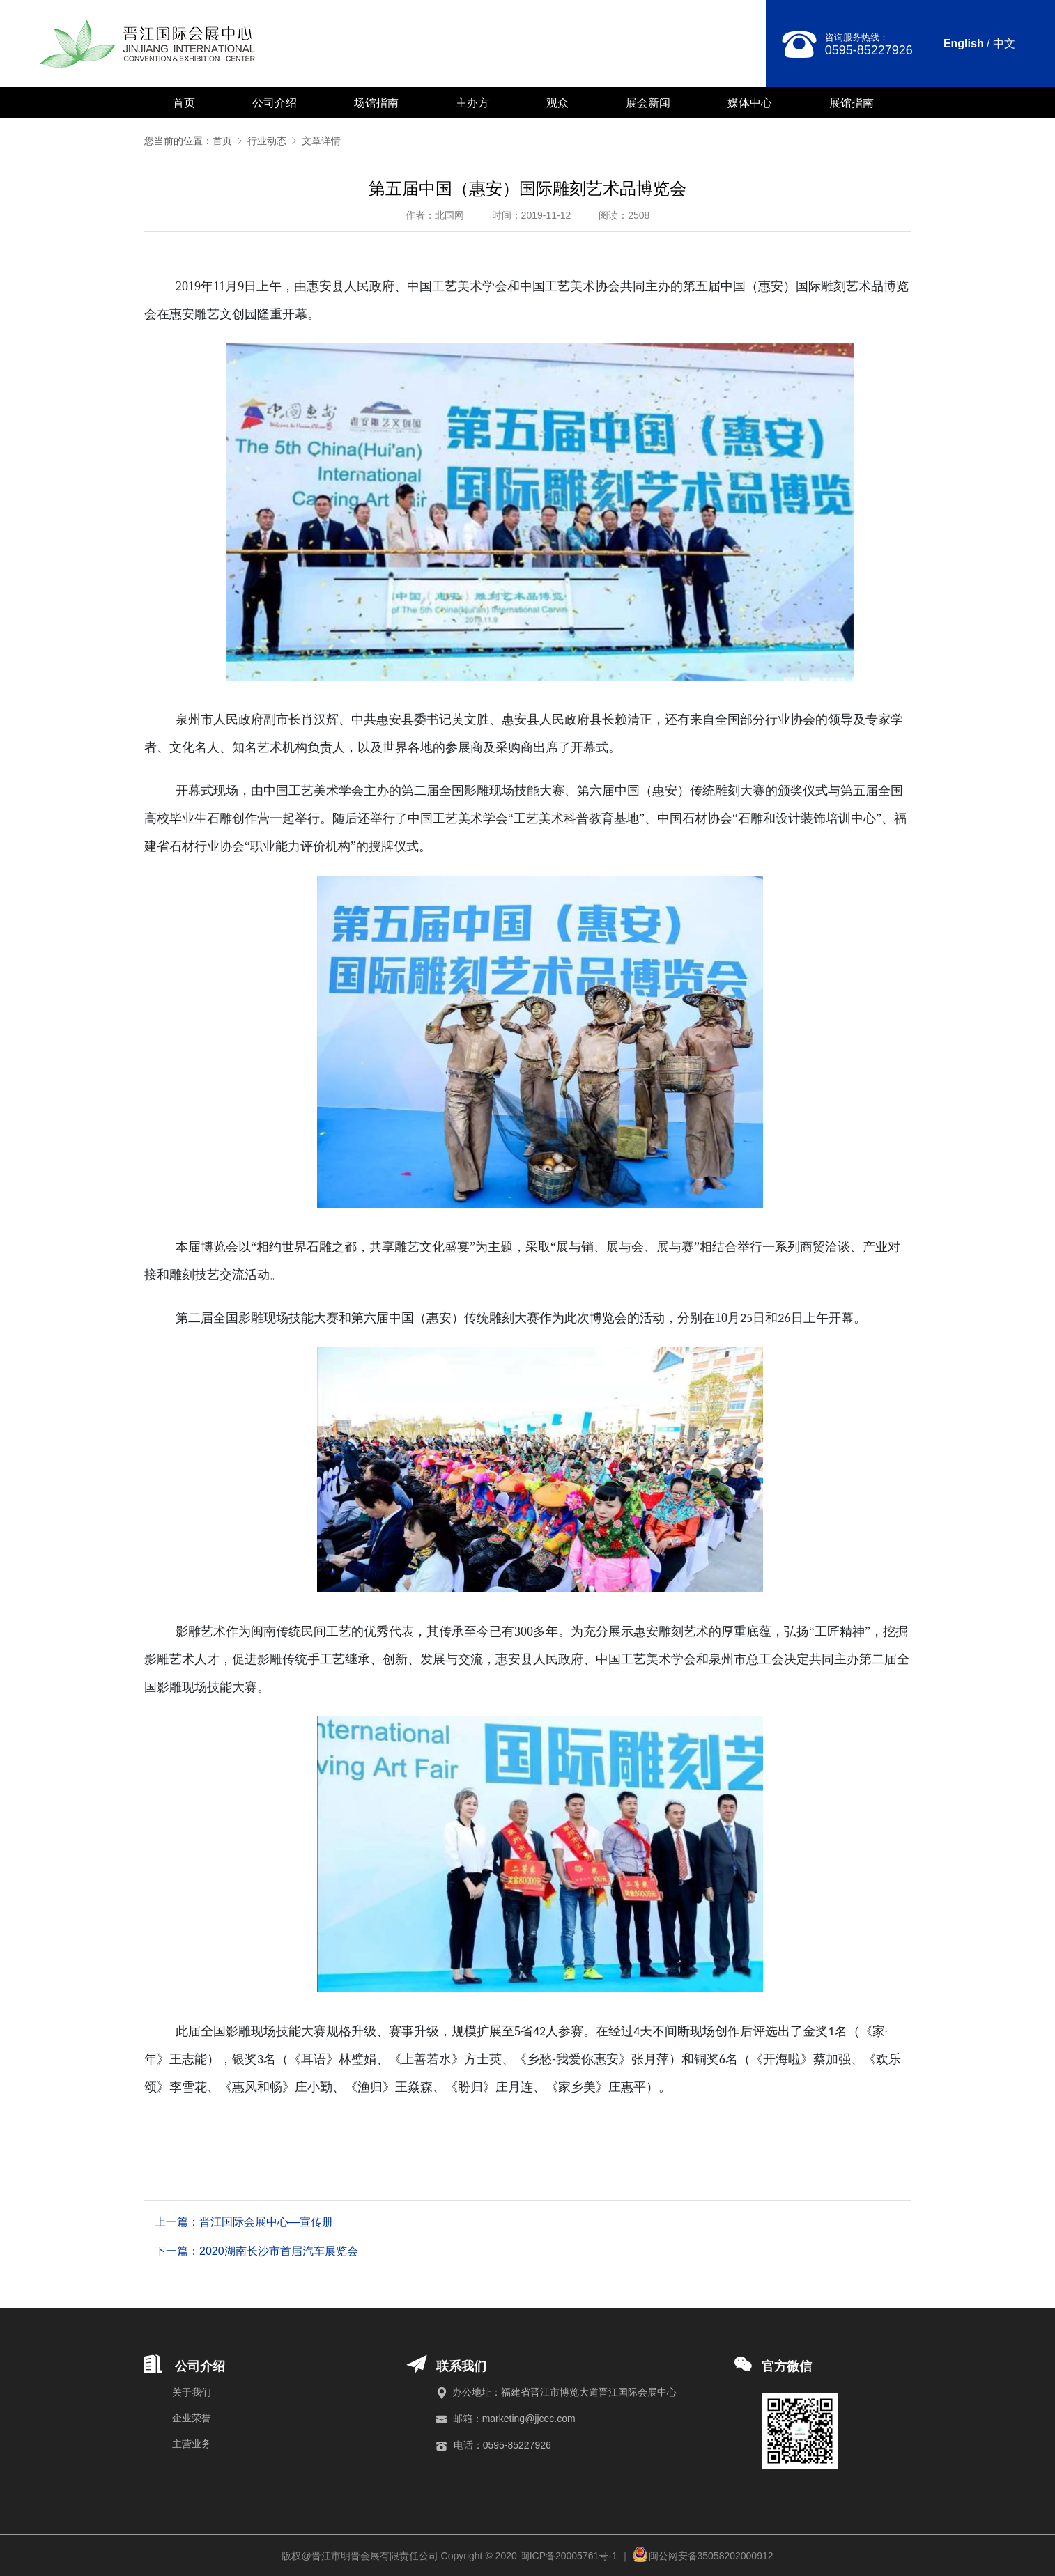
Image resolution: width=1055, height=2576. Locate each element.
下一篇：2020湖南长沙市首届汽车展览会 (256, 2251)
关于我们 (191, 2392)
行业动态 (272, 140)
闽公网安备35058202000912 (711, 2555)
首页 (184, 103)
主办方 (472, 103)
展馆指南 (851, 103)
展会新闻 (648, 103)
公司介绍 (274, 103)
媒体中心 (749, 103)
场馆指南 (376, 103)
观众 (557, 103)
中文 (1004, 43)
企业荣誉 (191, 2417)
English (964, 43)
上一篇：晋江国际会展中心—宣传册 (244, 2222)
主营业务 (191, 2443)
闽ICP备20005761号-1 (568, 2555)
